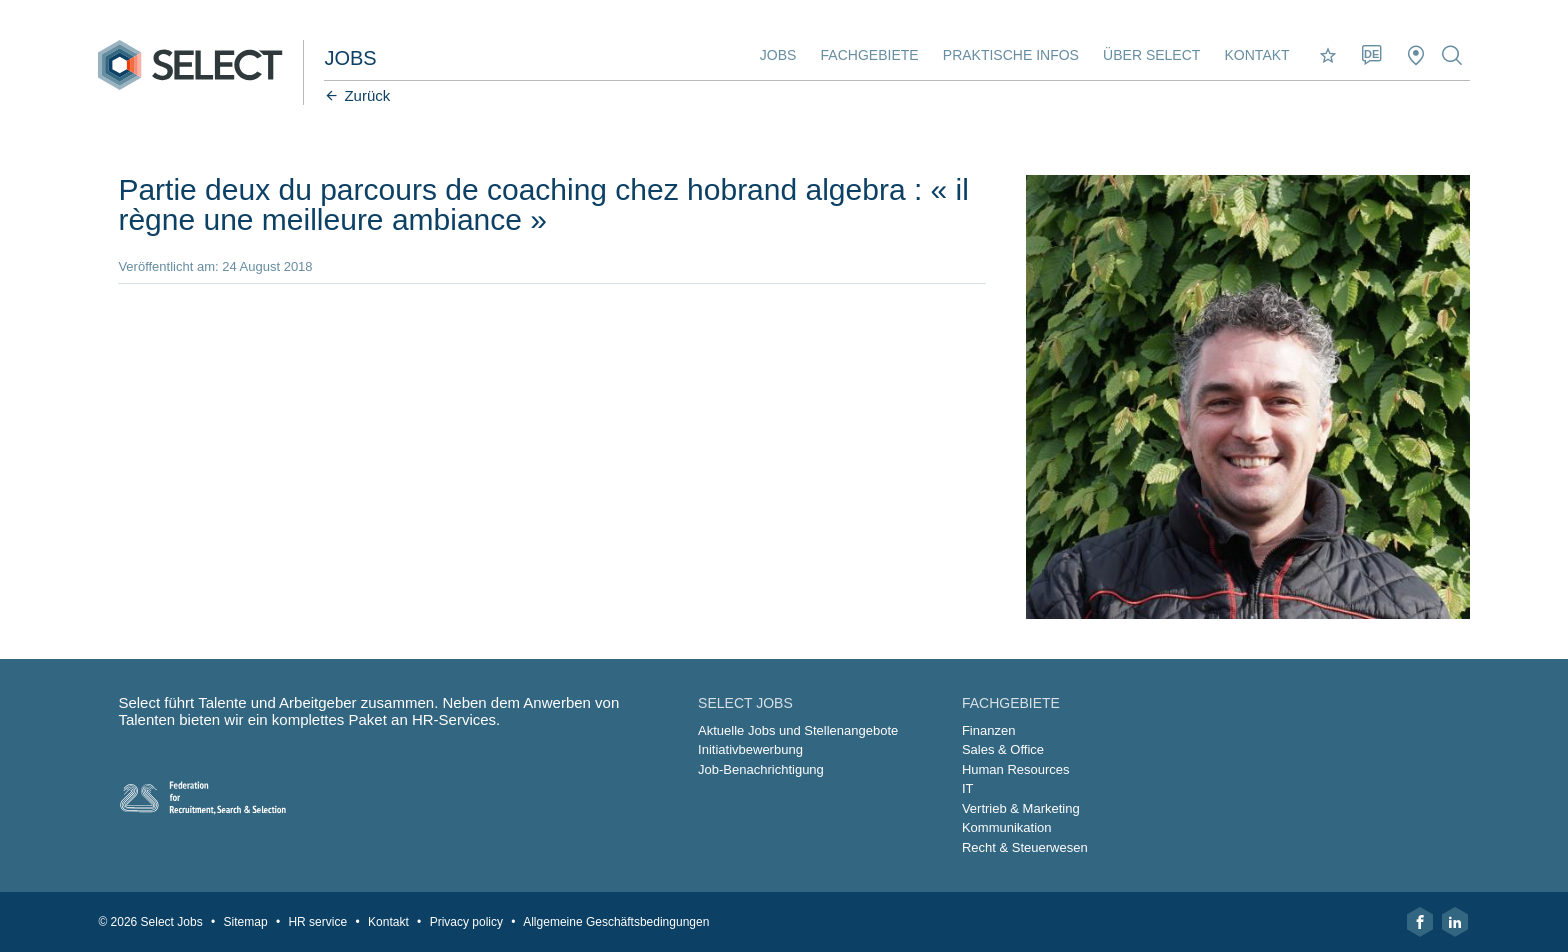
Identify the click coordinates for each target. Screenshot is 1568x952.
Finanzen (988, 730)
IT (968, 788)
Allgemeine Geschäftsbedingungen (616, 922)
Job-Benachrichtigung (761, 769)
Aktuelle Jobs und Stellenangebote (798, 730)
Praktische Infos (1011, 55)
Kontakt (1257, 55)
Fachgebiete (870, 55)
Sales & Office (1003, 749)
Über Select (1151, 55)
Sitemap (246, 922)
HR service (317, 922)
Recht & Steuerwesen (1025, 847)
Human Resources (1016, 769)
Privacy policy (466, 922)
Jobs (778, 55)
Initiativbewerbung (750, 749)
